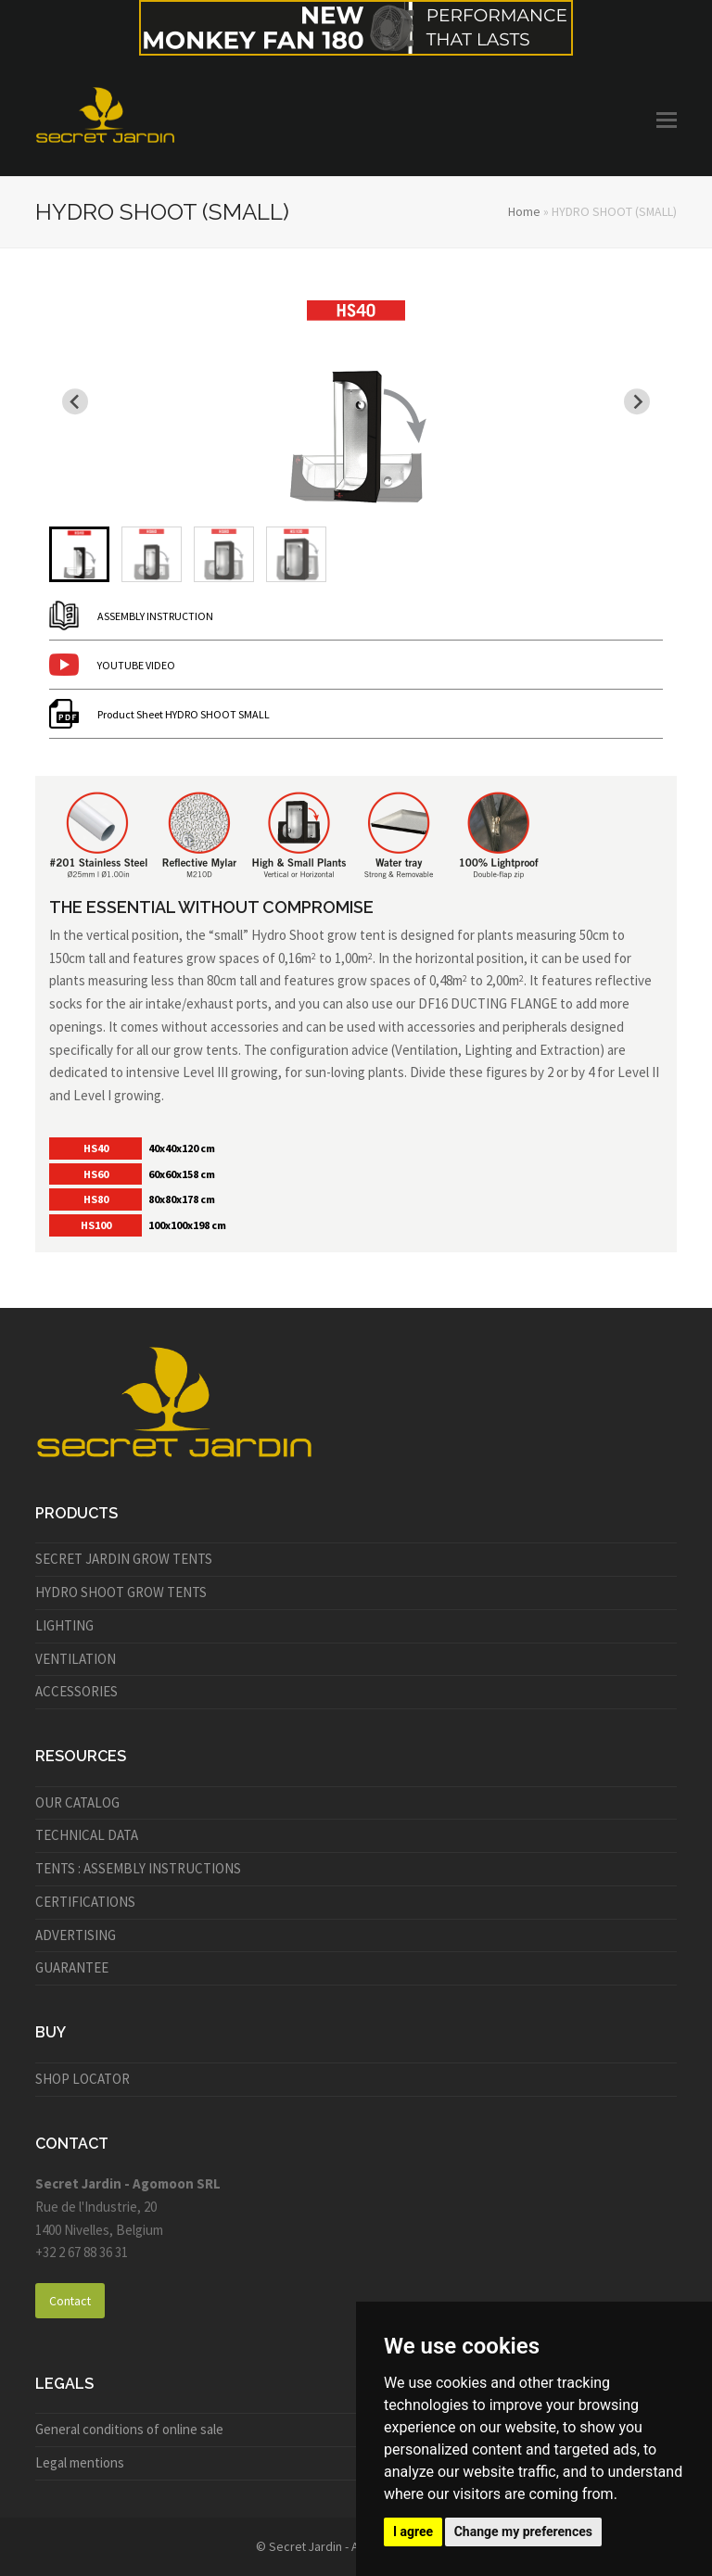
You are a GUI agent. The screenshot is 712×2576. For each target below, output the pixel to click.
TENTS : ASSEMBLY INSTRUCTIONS (138, 1868)
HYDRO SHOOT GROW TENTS (121, 1592)
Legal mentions (79, 2462)
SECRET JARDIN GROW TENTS (123, 1558)
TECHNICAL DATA (86, 1835)
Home (524, 211)
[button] (666, 119)
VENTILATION (75, 1659)
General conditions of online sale (129, 2429)
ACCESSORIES (76, 1691)
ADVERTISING (75, 1935)
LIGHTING (64, 1625)
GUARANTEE (71, 1967)
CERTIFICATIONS (85, 1901)
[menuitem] (79, 554)
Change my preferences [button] (523, 2531)
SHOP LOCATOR (82, 2078)
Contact (70, 2300)
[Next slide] (637, 401)
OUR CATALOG (77, 1802)
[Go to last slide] (75, 401)
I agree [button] (413, 2531)
